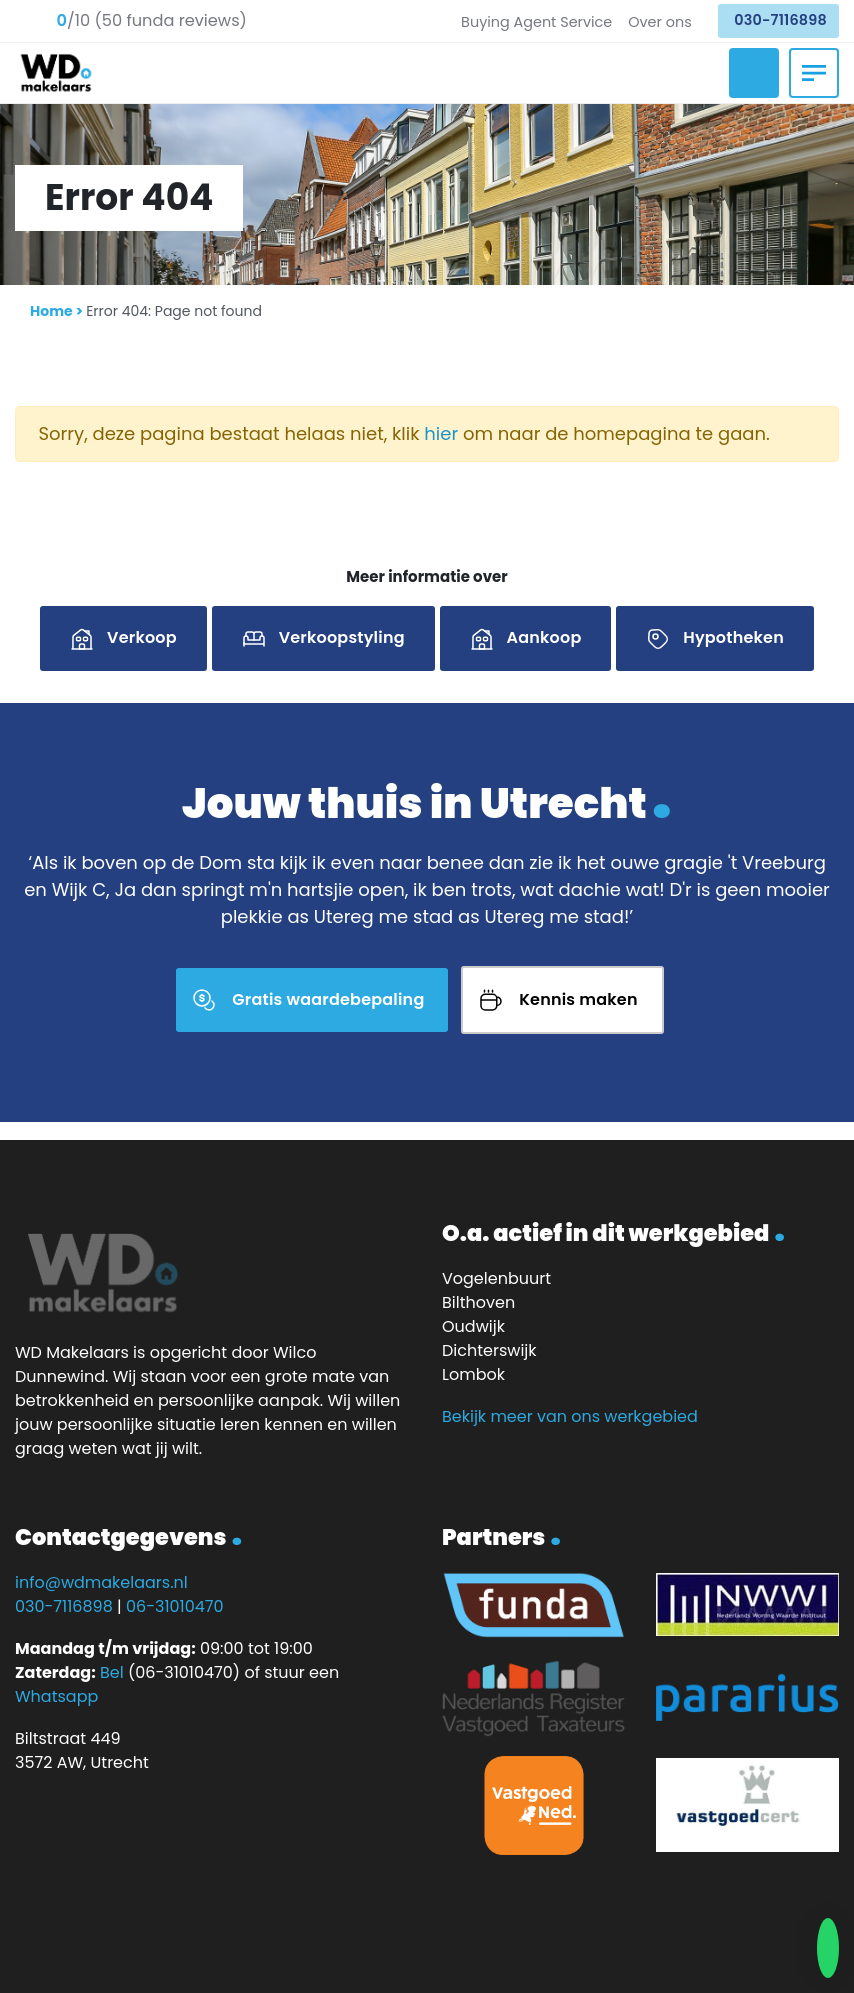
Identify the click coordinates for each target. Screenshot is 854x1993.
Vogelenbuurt (496, 1278)
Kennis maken (578, 999)
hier (441, 433)
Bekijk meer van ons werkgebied (570, 1416)
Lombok (473, 1374)
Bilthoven (478, 1302)
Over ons (659, 22)
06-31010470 (175, 1606)
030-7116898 (780, 20)
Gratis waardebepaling (328, 999)
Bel (112, 1672)
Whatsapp (56, 1696)
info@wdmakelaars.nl (101, 1582)
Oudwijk (473, 1326)
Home (51, 311)
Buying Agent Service (536, 22)
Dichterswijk (489, 1350)
